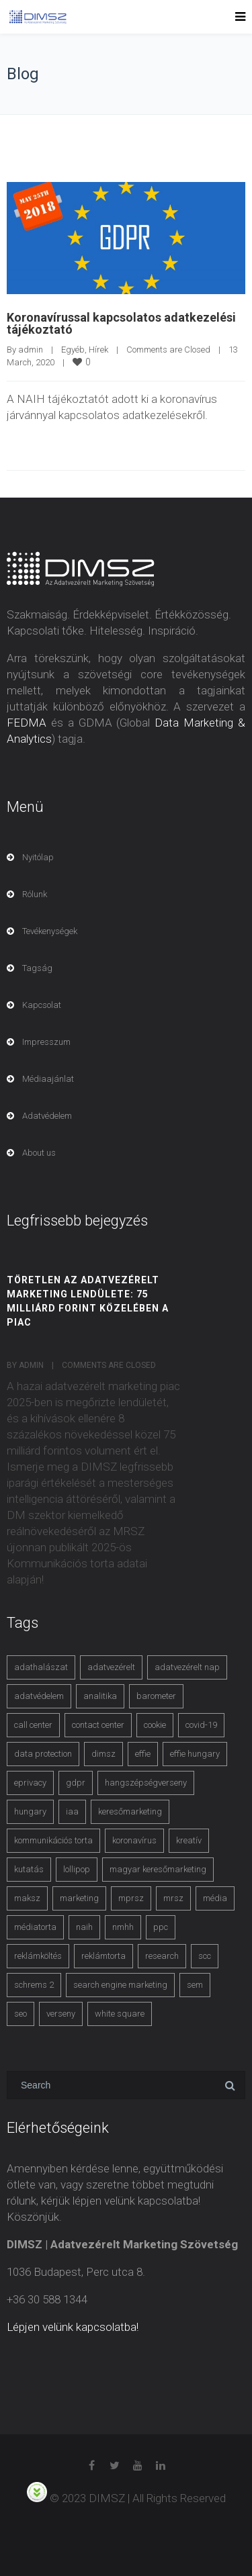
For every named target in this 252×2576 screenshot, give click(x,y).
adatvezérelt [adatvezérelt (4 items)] (111, 1667)
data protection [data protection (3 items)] (43, 1754)
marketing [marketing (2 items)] (79, 1898)
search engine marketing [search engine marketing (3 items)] (120, 1985)
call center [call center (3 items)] (33, 1725)
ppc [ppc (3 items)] (160, 1927)
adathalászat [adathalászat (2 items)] (41, 1667)
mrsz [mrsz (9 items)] (173, 1898)
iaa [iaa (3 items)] (72, 1811)
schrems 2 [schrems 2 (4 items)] (34, 1985)
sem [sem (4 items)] (195, 1985)
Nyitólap (38, 857)
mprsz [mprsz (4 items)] (131, 1898)
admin (30, 349)
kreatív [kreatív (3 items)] (189, 1840)
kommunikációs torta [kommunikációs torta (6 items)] (53, 1840)
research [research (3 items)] (162, 1956)
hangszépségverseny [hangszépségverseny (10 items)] (146, 1783)
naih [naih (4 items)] (84, 1927)
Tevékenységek (49, 931)
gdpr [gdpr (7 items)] (75, 1783)
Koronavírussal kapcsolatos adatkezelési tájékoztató (121, 323)
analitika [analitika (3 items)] (100, 1696)
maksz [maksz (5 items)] (27, 1898)
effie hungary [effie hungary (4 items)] (195, 1754)
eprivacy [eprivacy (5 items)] (30, 1783)
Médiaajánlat (48, 1079)
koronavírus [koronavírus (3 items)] (134, 1840)
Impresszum (46, 1042)
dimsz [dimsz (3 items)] (103, 1754)
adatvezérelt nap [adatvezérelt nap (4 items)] (187, 1667)
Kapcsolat (41, 1005)
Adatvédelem (47, 1116)
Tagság (37, 968)
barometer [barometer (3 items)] (156, 1696)
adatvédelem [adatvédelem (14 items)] (39, 1696)
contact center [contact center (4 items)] (98, 1725)
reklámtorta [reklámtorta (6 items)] (103, 1956)
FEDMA (26, 722)
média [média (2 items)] (215, 1898)
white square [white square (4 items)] (119, 2014)
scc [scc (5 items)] (204, 1956)
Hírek (98, 349)
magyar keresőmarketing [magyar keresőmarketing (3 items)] (158, 1869)
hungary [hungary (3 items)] (30, 1811)
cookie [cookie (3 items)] (155, 1725)
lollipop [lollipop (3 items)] (76, 1869)
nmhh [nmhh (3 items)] (123, 1927)
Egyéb (73, 349)
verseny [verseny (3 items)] (60, 2014)
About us (39, 1153)
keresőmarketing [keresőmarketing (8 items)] (130, 1811)
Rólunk (34, 894)
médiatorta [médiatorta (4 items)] (35, 1927)
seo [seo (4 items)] (20, 2014)
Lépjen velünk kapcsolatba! (72, 2327)
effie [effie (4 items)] (143, 1754)
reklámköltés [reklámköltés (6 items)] (38, 1956)
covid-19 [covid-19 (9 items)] (201, 1725)
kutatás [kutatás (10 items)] (29, 1869)
